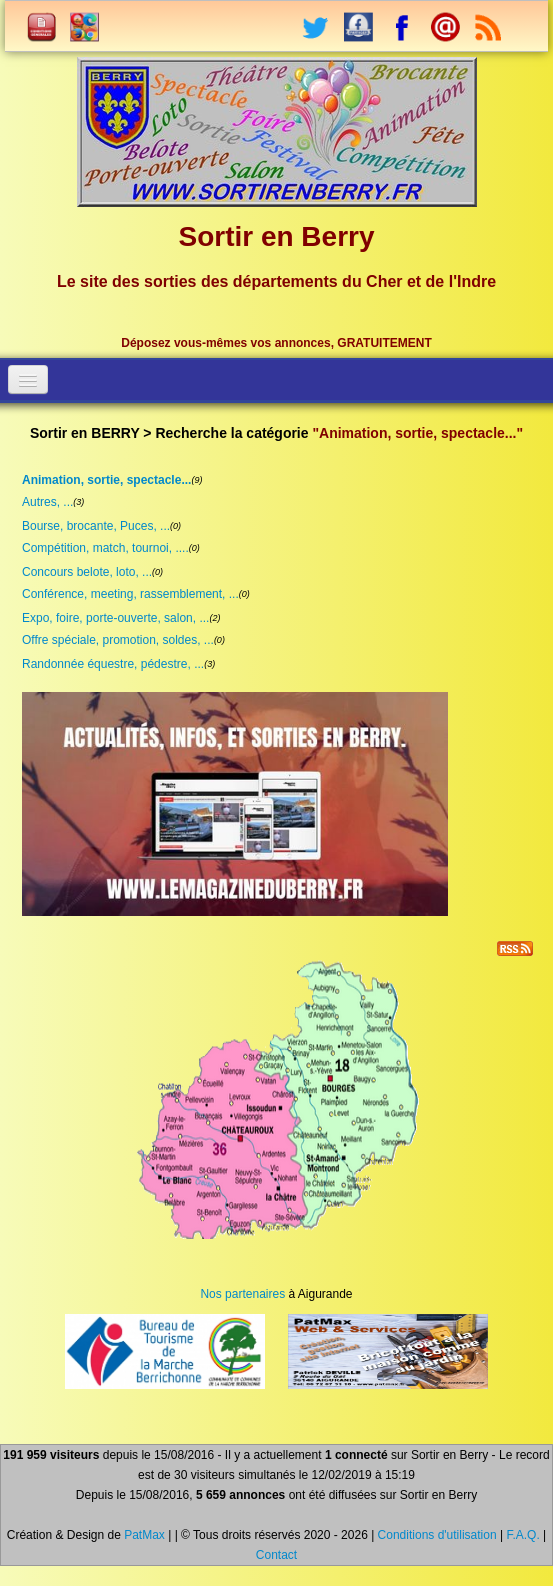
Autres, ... (47, 502)
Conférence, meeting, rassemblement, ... (130, 594)
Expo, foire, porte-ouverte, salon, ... (115, 618)
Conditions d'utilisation (437, 1535)
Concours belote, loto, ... (87, 572)
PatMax (144, 1535)
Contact (276, 1555)
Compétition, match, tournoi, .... (105, 548)
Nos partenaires (242, 1294)
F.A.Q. (522, 1535)
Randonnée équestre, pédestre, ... (113, 664)
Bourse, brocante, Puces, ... (96, 526)
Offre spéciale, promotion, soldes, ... (118, 640)
